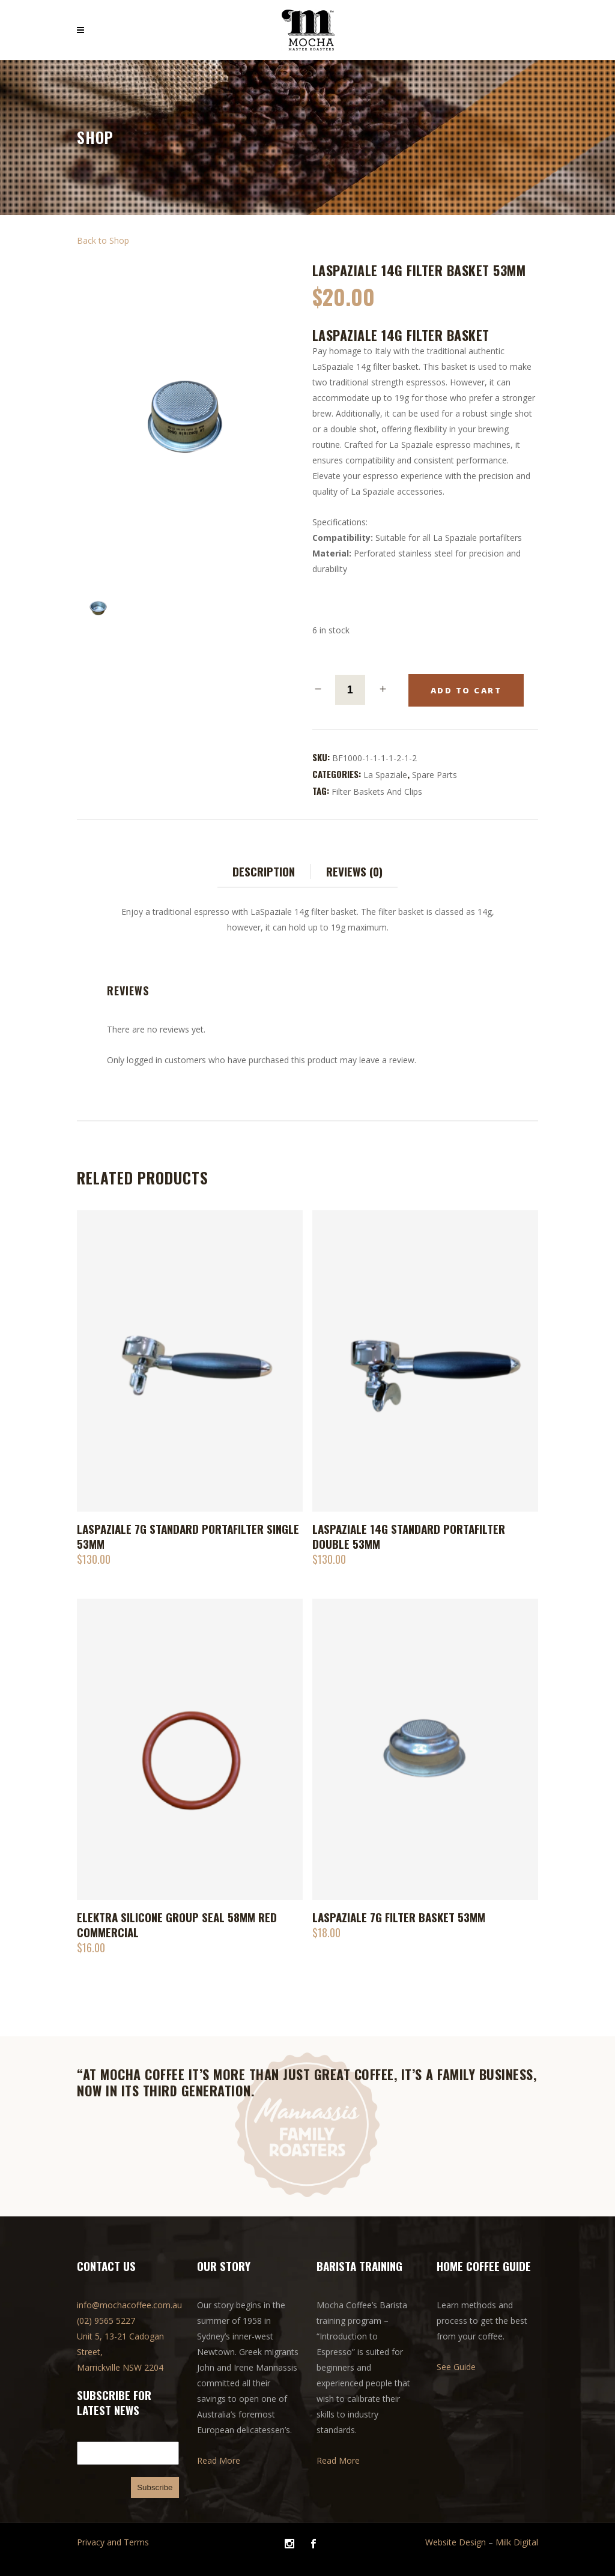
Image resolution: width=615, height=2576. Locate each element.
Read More (218, 2460)
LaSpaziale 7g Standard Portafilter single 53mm (188, 1536)
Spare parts (434, 774)
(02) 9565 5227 (106, 2320)
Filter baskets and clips (377, 791)
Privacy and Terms (113, 2542)
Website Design (455, 2542)
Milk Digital (516, 2542)
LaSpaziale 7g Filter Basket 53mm (398, 1916)
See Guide (456, 2366)
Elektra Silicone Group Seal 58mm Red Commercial (177, 1924)
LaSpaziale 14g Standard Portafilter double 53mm (408, 1536)
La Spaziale (385, 774)
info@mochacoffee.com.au (129, 2305)
